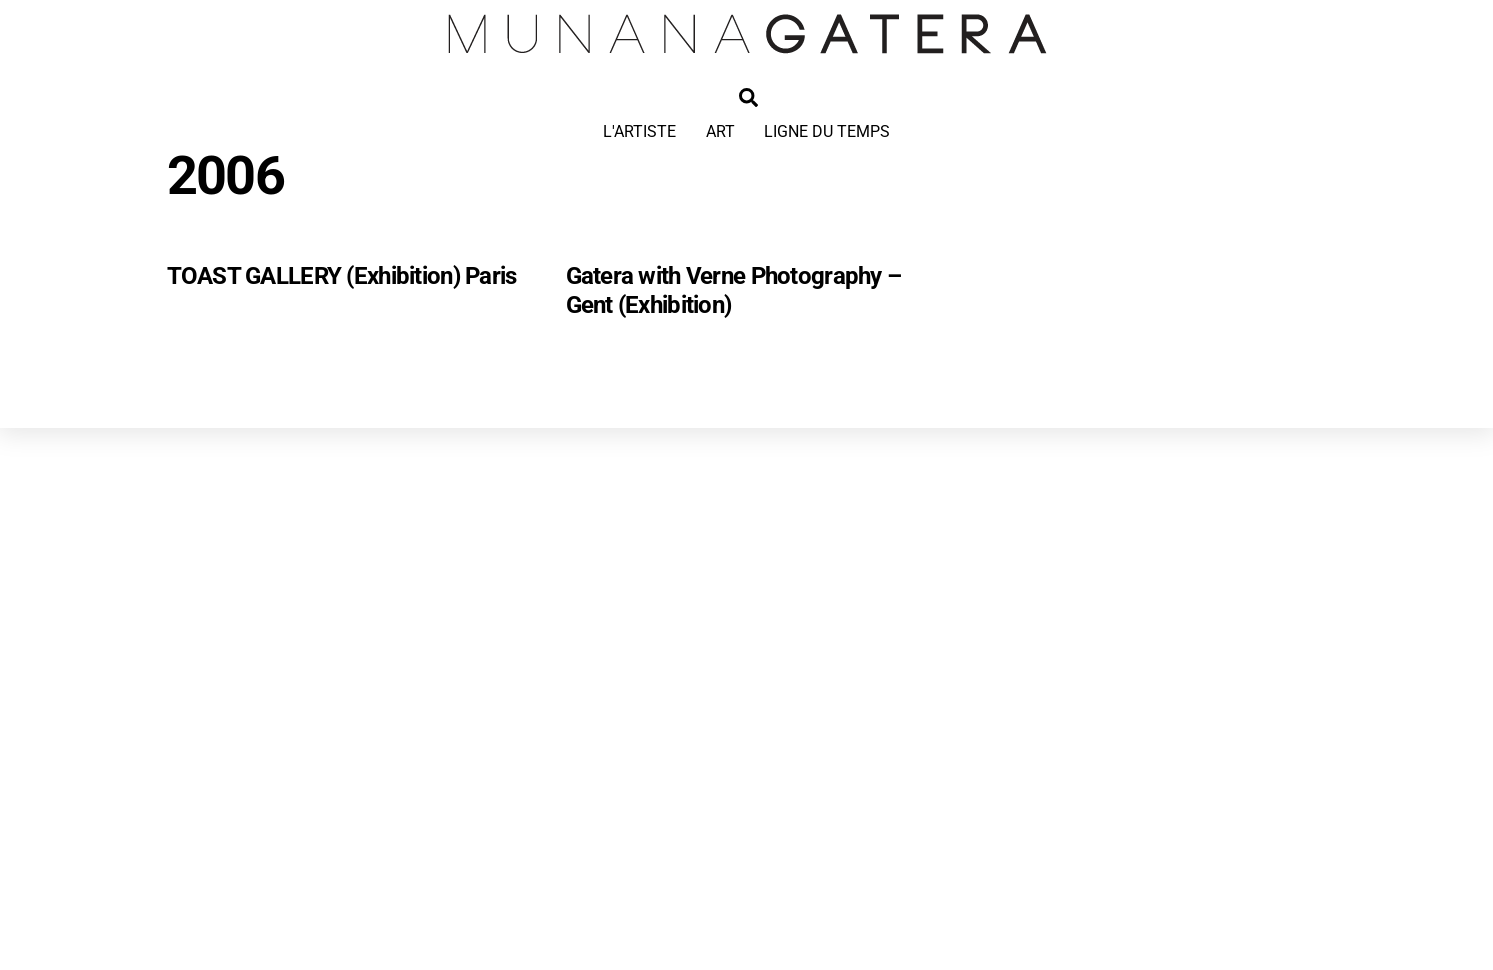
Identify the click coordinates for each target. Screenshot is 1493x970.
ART (720, 131)
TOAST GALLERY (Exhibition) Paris (342, 276)
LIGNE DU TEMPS (827, 131)
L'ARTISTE (639, 131)
